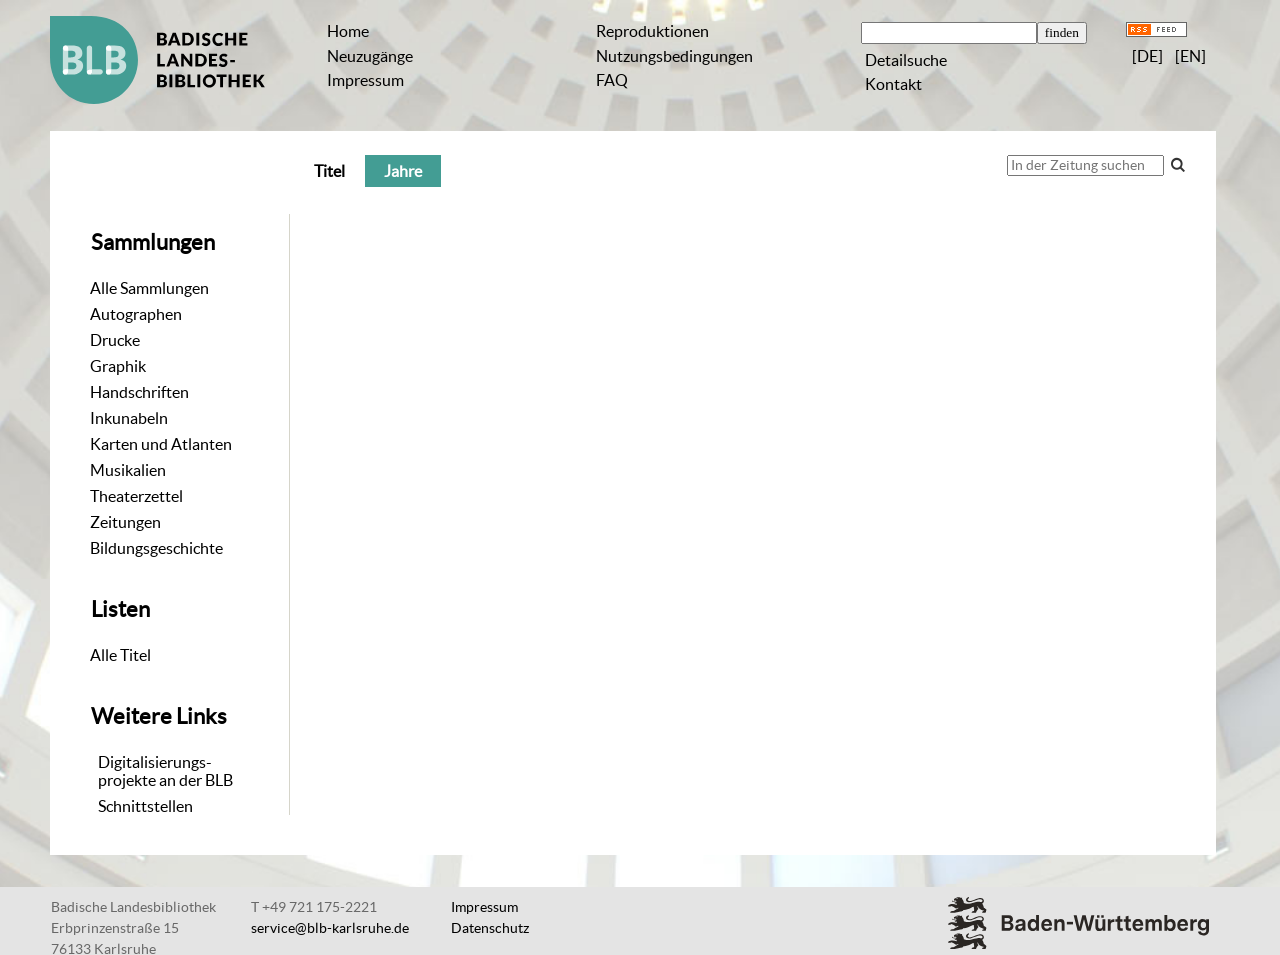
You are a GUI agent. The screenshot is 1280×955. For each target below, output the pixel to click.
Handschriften (139, 392)
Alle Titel (120, 655)
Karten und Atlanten (161, 444)
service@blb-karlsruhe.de (330, 928)
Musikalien (128, 470)
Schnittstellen (145, 806)
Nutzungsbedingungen (674, 56)
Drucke (115, 340)
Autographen (136, 314)
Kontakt (893, 84)
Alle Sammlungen (149, 288)
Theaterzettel (136, 496)
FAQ (612, 80)
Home (348, 31)
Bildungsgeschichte (156, 548)
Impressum (365, 80)
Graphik (118, 366)
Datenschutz (490, 928)
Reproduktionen (652, 31)
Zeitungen (125, 522)
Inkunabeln (129, 418)
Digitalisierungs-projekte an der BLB (165, 771)
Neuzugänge (370, 56)
